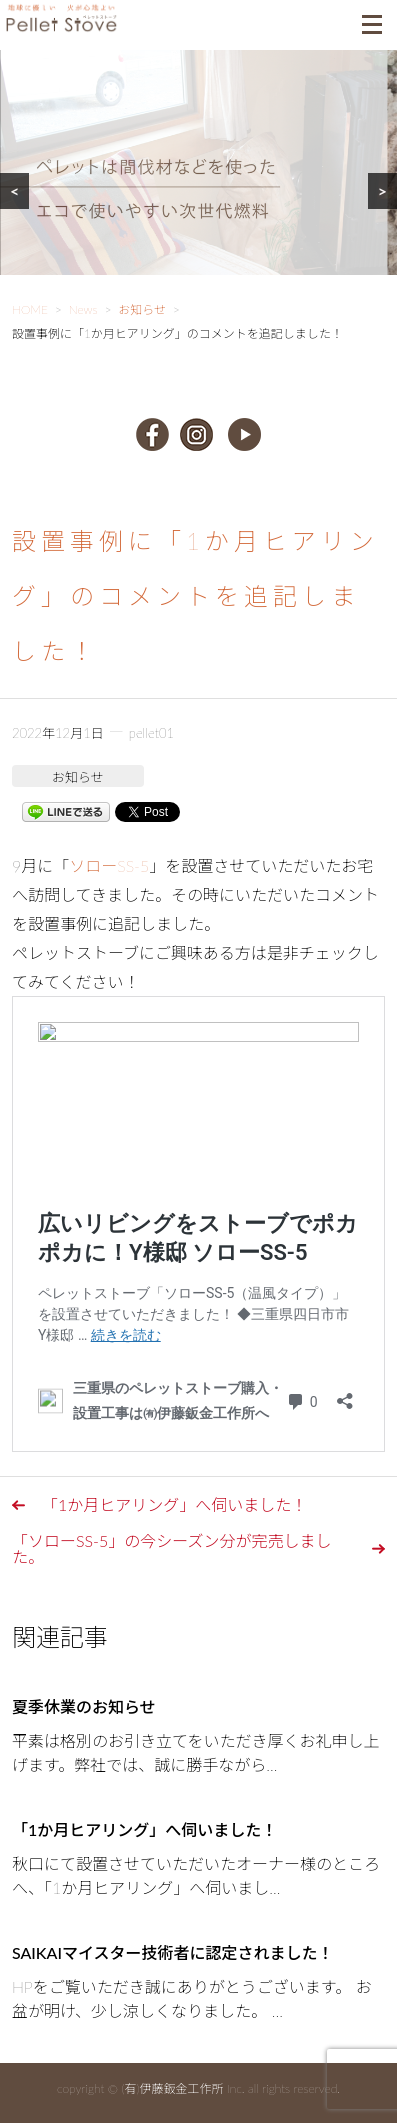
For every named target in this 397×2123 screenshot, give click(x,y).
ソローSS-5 (109, 865)
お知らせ (78, 777)
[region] (198, 187)
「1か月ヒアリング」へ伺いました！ (174, 1504)
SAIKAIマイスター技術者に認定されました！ (173, 1952)
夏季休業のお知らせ (84, 1706)
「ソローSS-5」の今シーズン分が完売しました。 (172, 1548)
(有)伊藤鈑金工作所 (172, 2088)
